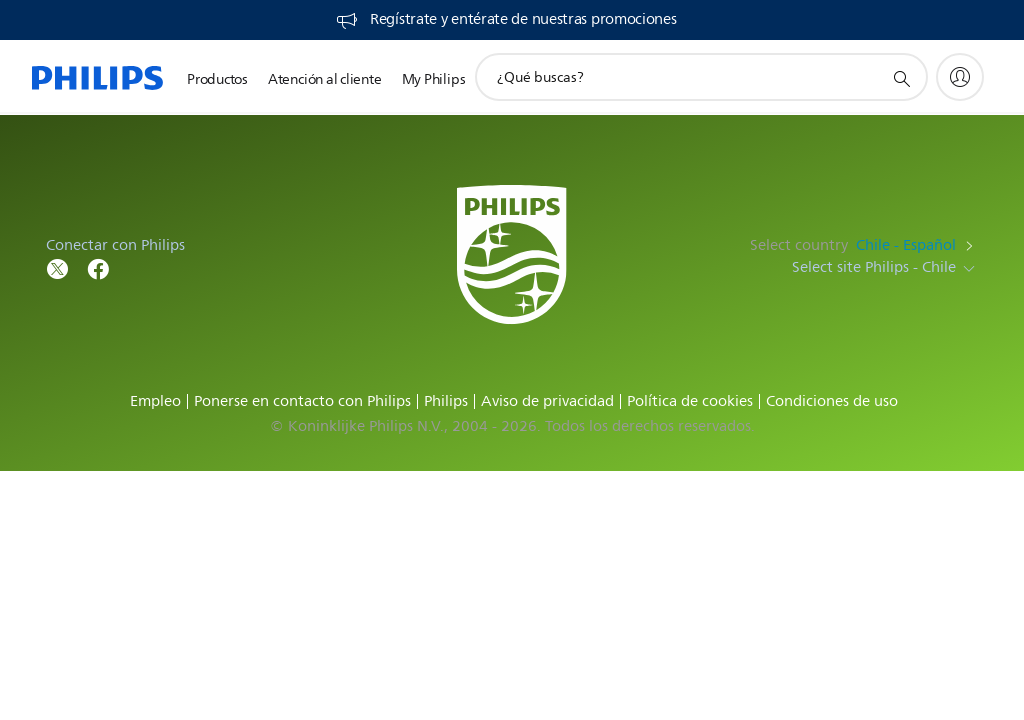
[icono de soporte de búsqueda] (901, 78)
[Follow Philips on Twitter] (58, 267)
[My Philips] (960, 77)
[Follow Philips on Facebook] (98, 267)
